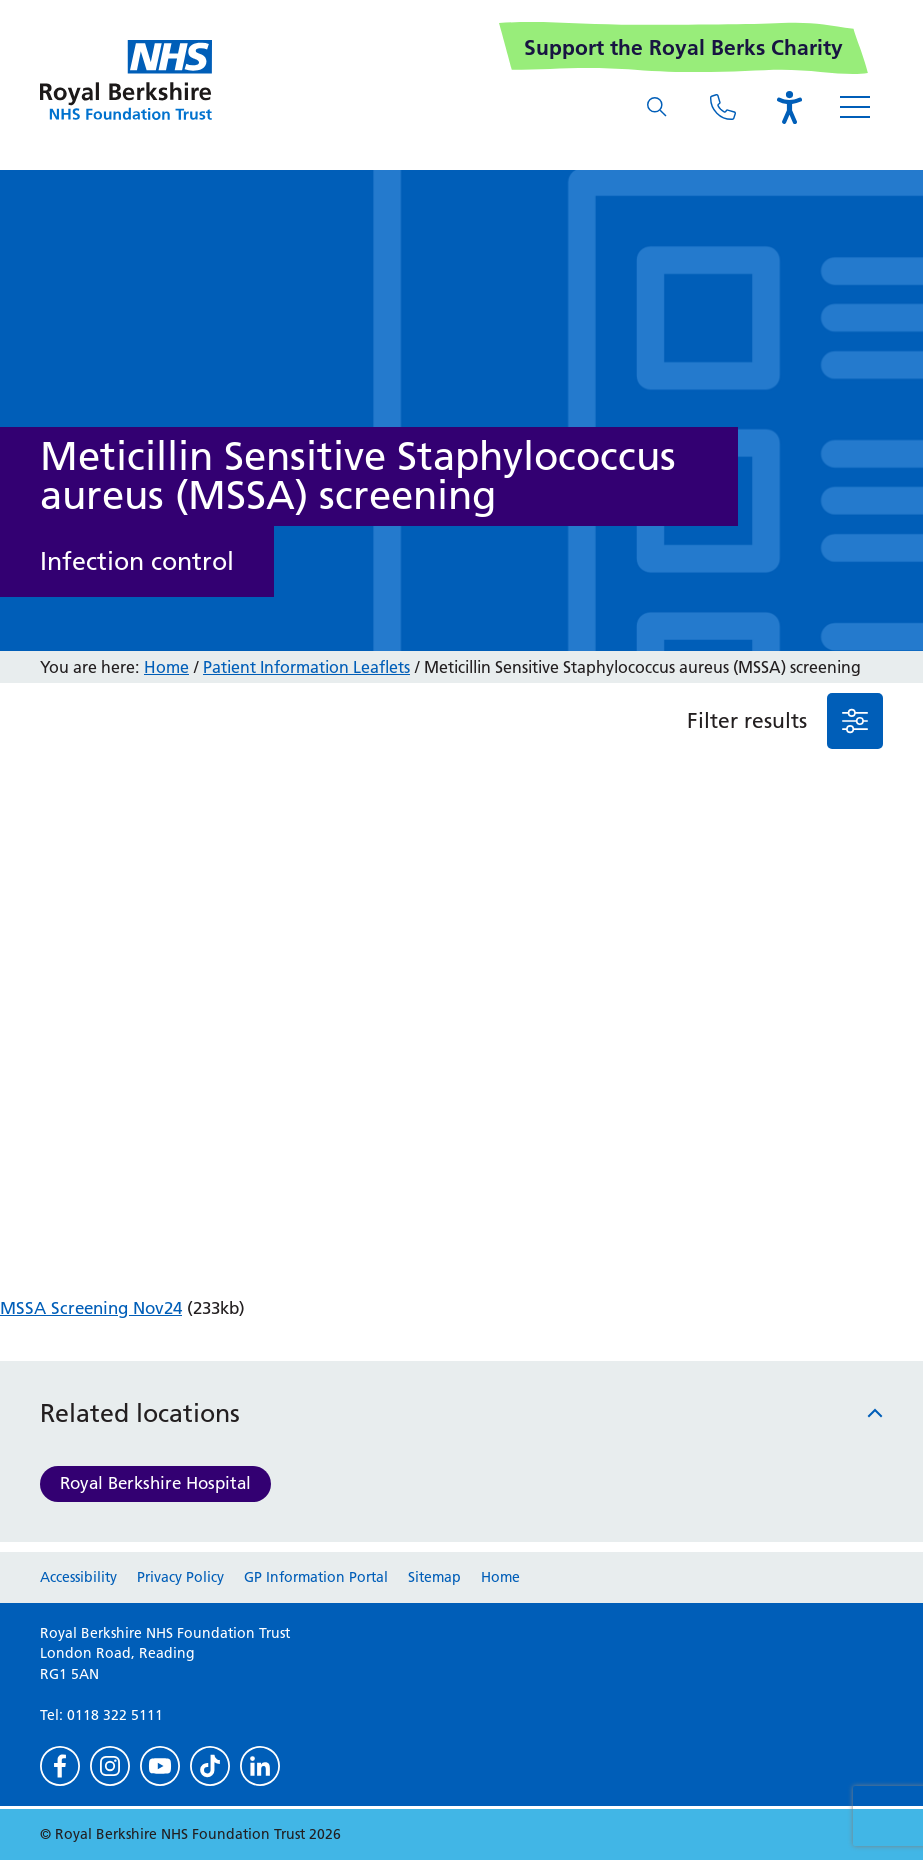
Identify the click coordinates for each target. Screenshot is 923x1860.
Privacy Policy (180, 1577)
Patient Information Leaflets (306, 667)
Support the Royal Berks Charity (683, 47)
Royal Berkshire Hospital (155, 1483)
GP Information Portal (316, 1577)
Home (166, 667)
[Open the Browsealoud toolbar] (789, 107)
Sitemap (434, 1577)
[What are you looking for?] (657, 107)
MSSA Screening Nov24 (91, 1308)
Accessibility (78, 1577)
